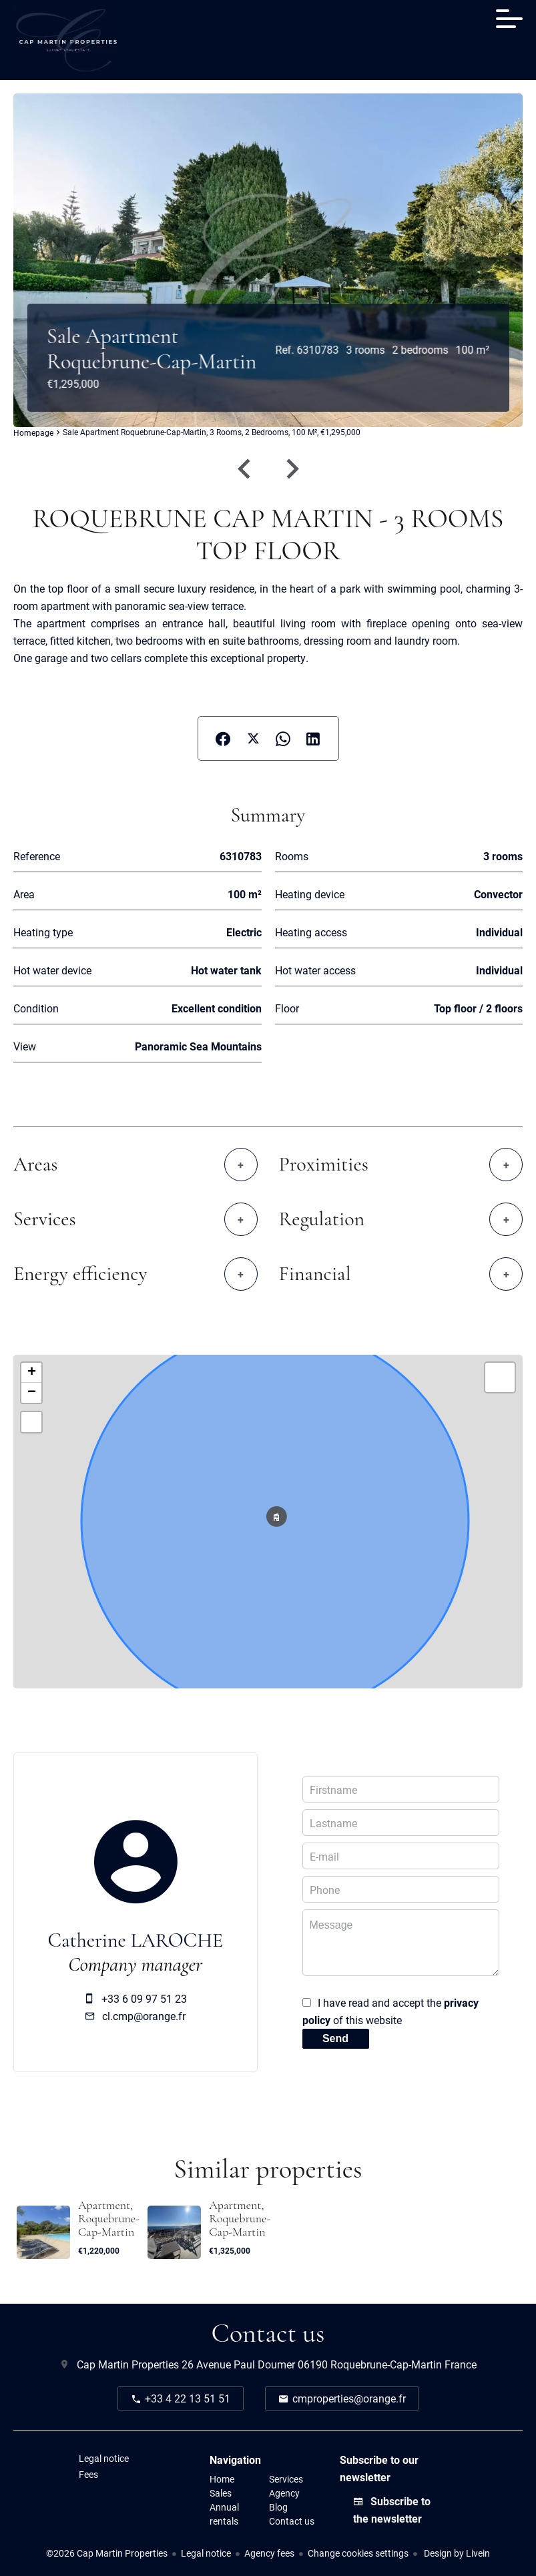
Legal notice (206, 2553)
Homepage (33, 432)
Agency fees (269, 2553)
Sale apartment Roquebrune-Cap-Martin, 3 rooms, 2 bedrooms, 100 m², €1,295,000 (211, 431)
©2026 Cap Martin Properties (107, 2553)
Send (335, 2038)
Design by (456, 2553)
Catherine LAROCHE (135, 1941)
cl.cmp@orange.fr (144, 2016)
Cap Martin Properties (128, 2364)
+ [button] (31, 1373)
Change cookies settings (358, 2553)
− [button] (31, 1393)
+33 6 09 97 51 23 (144, 1998)
